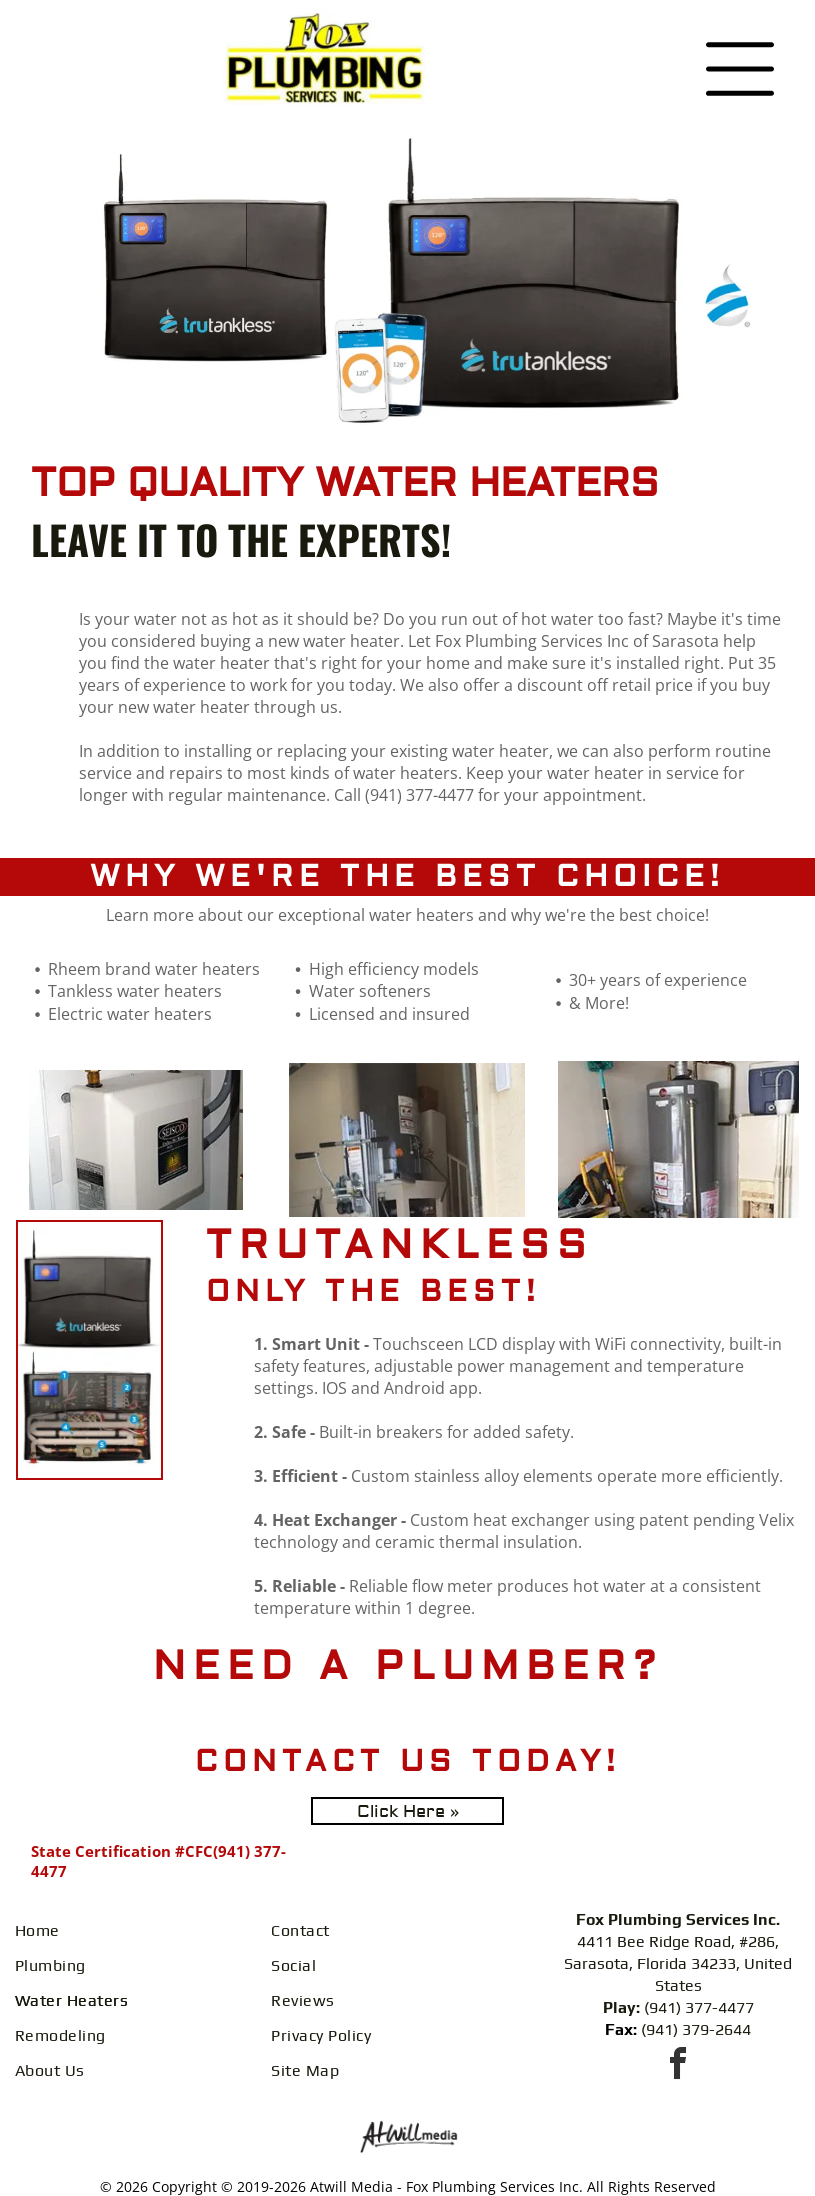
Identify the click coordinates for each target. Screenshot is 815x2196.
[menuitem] (135, 1930)
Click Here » (408, 1811)
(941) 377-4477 (699, 2007)
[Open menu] (740, 69)
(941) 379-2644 (696, 2029)
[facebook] (678, 2066)
